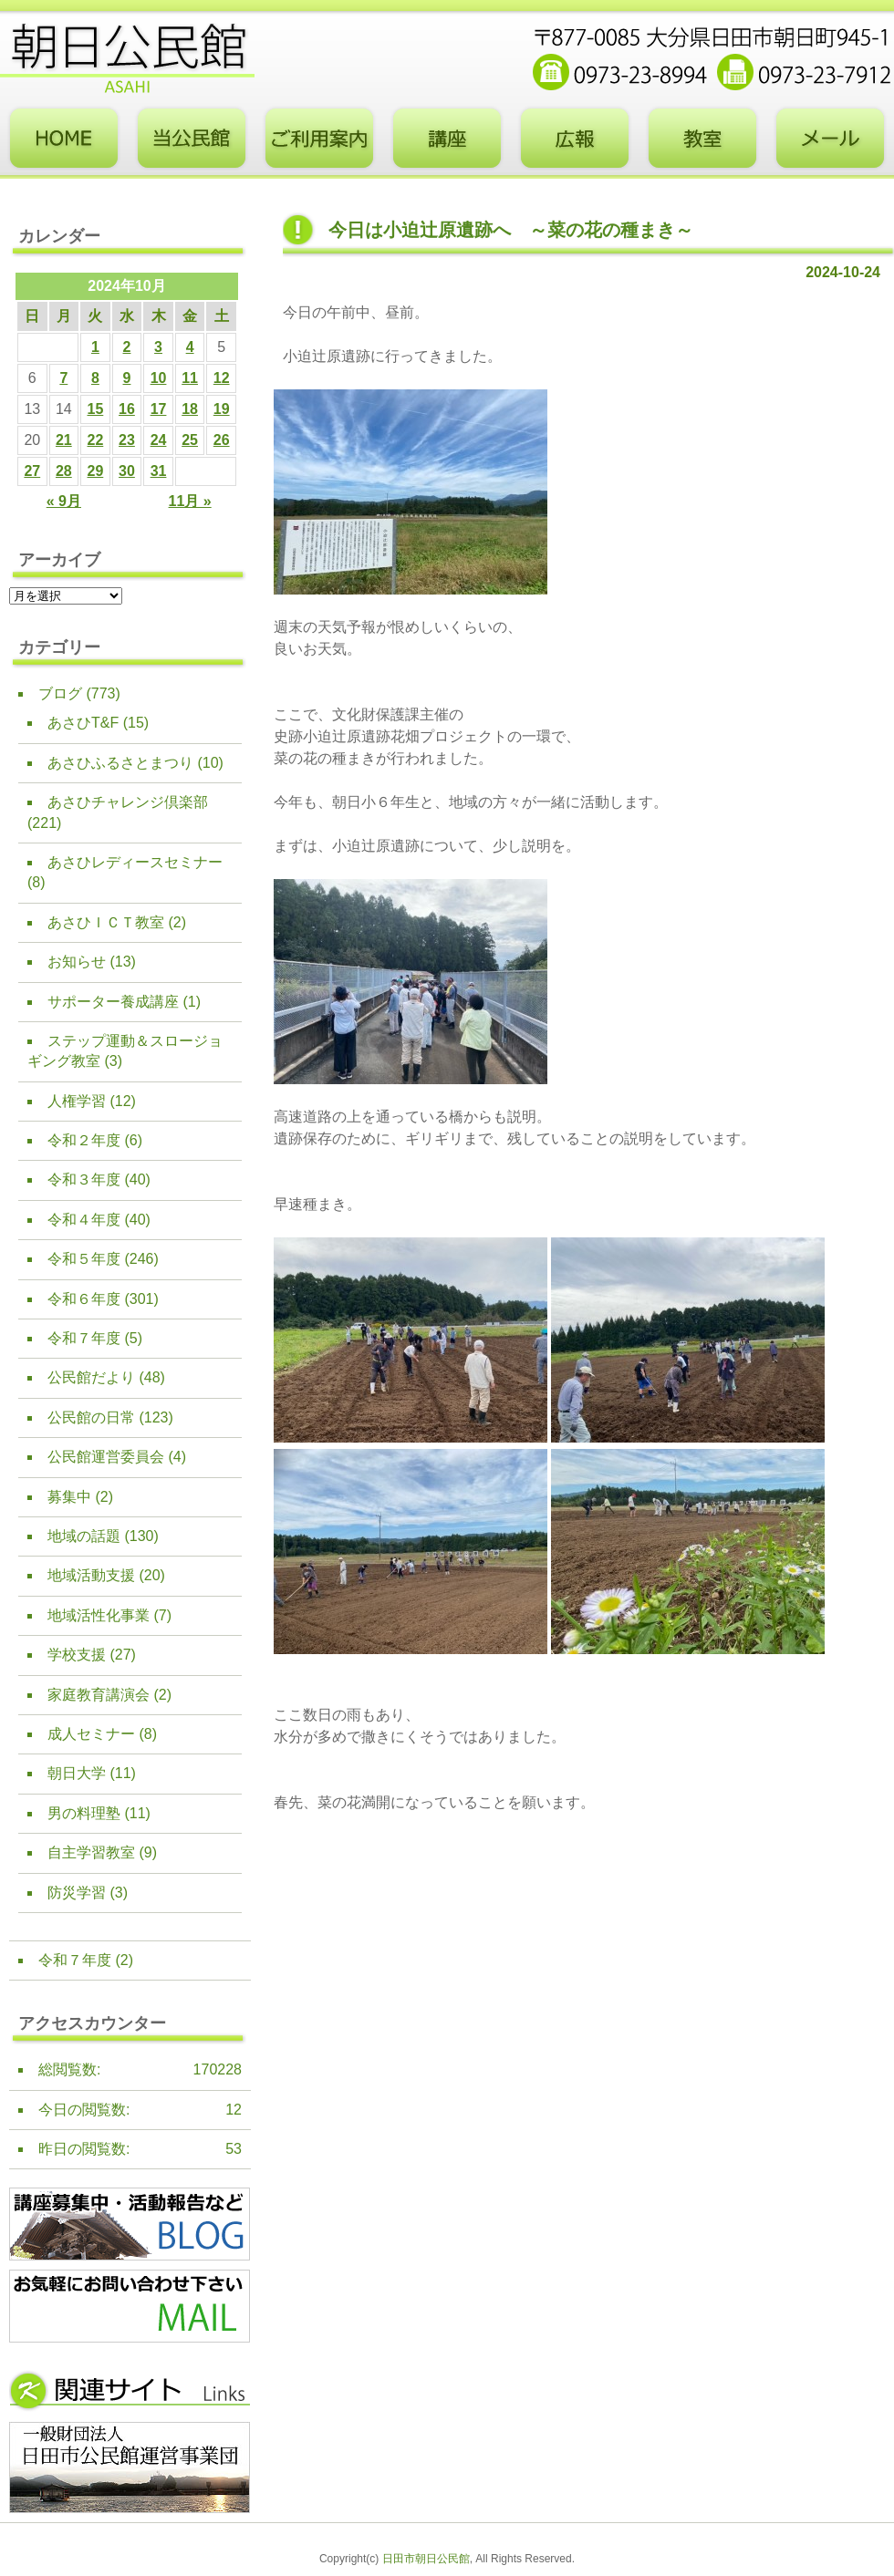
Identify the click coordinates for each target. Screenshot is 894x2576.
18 (190, 409)
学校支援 (76, 1654)
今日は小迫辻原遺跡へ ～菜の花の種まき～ (510, 230)
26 (221, 440)
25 (190, 440)
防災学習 (76, 1892)
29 (96, 471)
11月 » (190, 501)
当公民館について (191, 138)
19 (221, 409)
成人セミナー (91, 1734)
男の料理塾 (83, 1813)
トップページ (64, 138)
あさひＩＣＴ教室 (105, 922)
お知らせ (76, 961)
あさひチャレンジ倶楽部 (127, 802)
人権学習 (76, 1101)
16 (127, 409)
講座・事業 (447, 138)
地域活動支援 (91, 1575)
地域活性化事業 (98, 1615)
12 (221, 378)
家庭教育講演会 (98, 1694)
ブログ (60, 693)
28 (64, 471)
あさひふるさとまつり (120, 763)
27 (32, 471)
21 (64, 440)
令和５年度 (83, 1259)
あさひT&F (83, 722)
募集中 (69, 1497)
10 (159, 378)
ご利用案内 (319, 138)
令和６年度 (83, 1299)
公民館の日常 (91, 1417)
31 (159, 471)
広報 (575, 138)
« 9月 (64, 501)
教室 (702, 138)
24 (159, 440)
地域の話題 (83, 1536)
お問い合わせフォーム (830, 138)
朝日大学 (76, 1773)
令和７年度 (83, 1338)
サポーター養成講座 (113, 1001)
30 (127, 471)
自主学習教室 (91, 1852)
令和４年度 (83, 1219)
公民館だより (91, 1377)
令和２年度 (83, 1140)
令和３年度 (83, 1179)
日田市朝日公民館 (426, 2558)
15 (96, 409)
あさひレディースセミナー (135, 862)
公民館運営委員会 (105, 1456)
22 (96, 440)
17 (159, 409)
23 (127, 440)
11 (190, 378)
